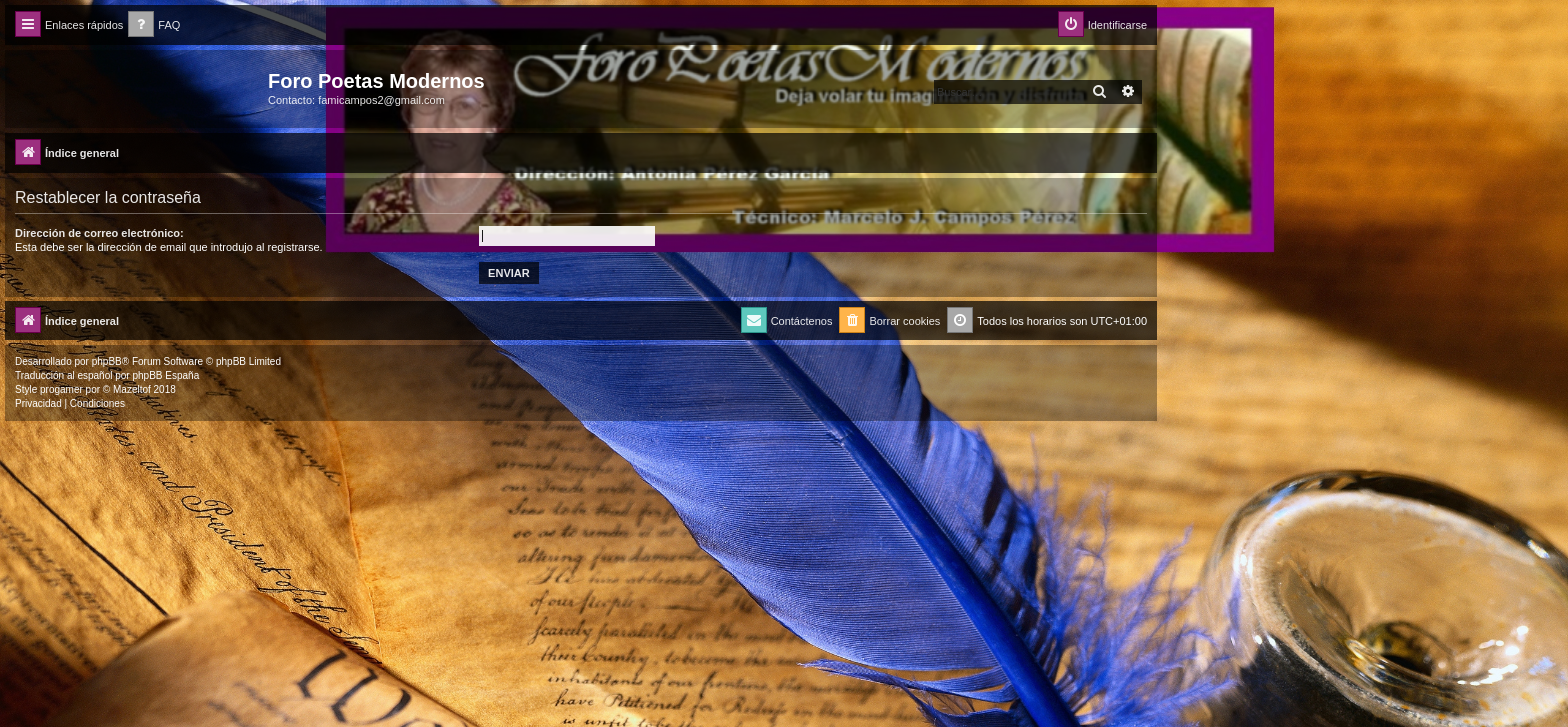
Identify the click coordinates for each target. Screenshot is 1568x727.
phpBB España (165, 375)
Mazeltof (132, 389)
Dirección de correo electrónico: (99, 233)
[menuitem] (154, 25)
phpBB (107, 361)
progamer (61, 389)
